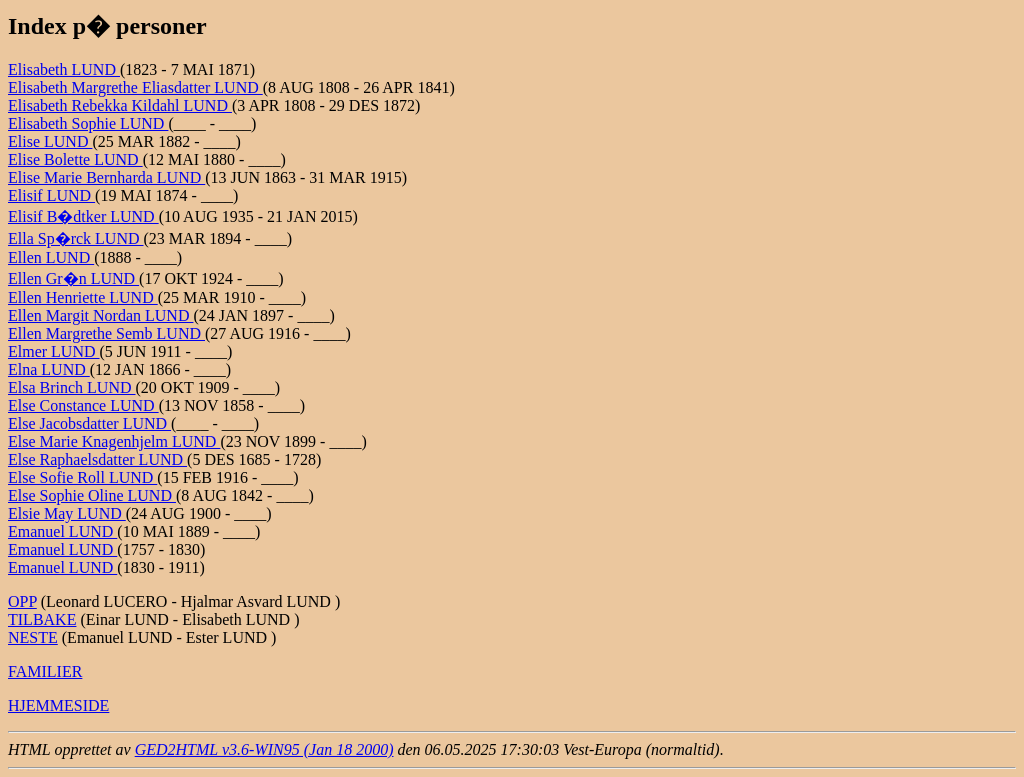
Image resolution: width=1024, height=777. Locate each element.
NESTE (33, 637)
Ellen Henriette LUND (83, 297)
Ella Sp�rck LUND (76, 238)
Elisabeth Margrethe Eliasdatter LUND (135, 87)
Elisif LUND (51, 195)
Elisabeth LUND (64, 69)
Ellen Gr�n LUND (73, 278)
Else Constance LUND (83, 405)
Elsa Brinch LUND (72, 387)
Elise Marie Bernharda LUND (106, 177)
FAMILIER (45, 671)
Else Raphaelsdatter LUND (97, 459)
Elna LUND (49, 369)
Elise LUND (50, 141)
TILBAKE (42, 619)
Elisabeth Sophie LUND (88, 123)
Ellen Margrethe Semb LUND (106, 333)
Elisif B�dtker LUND (83, 216)
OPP (22, 601)
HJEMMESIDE (58, 705)
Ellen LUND (51, 257)
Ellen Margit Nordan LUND (100, 315)
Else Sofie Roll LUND (82, 477)
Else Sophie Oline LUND (92, 495)
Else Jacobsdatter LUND (89, 423)
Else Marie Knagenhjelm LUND (114, 441)
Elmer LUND (54, 351)
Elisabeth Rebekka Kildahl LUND (120, 105)
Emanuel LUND (62, 531)
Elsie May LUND (67, 513)
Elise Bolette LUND (75, 159)
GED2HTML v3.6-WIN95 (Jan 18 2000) (264, 749)
